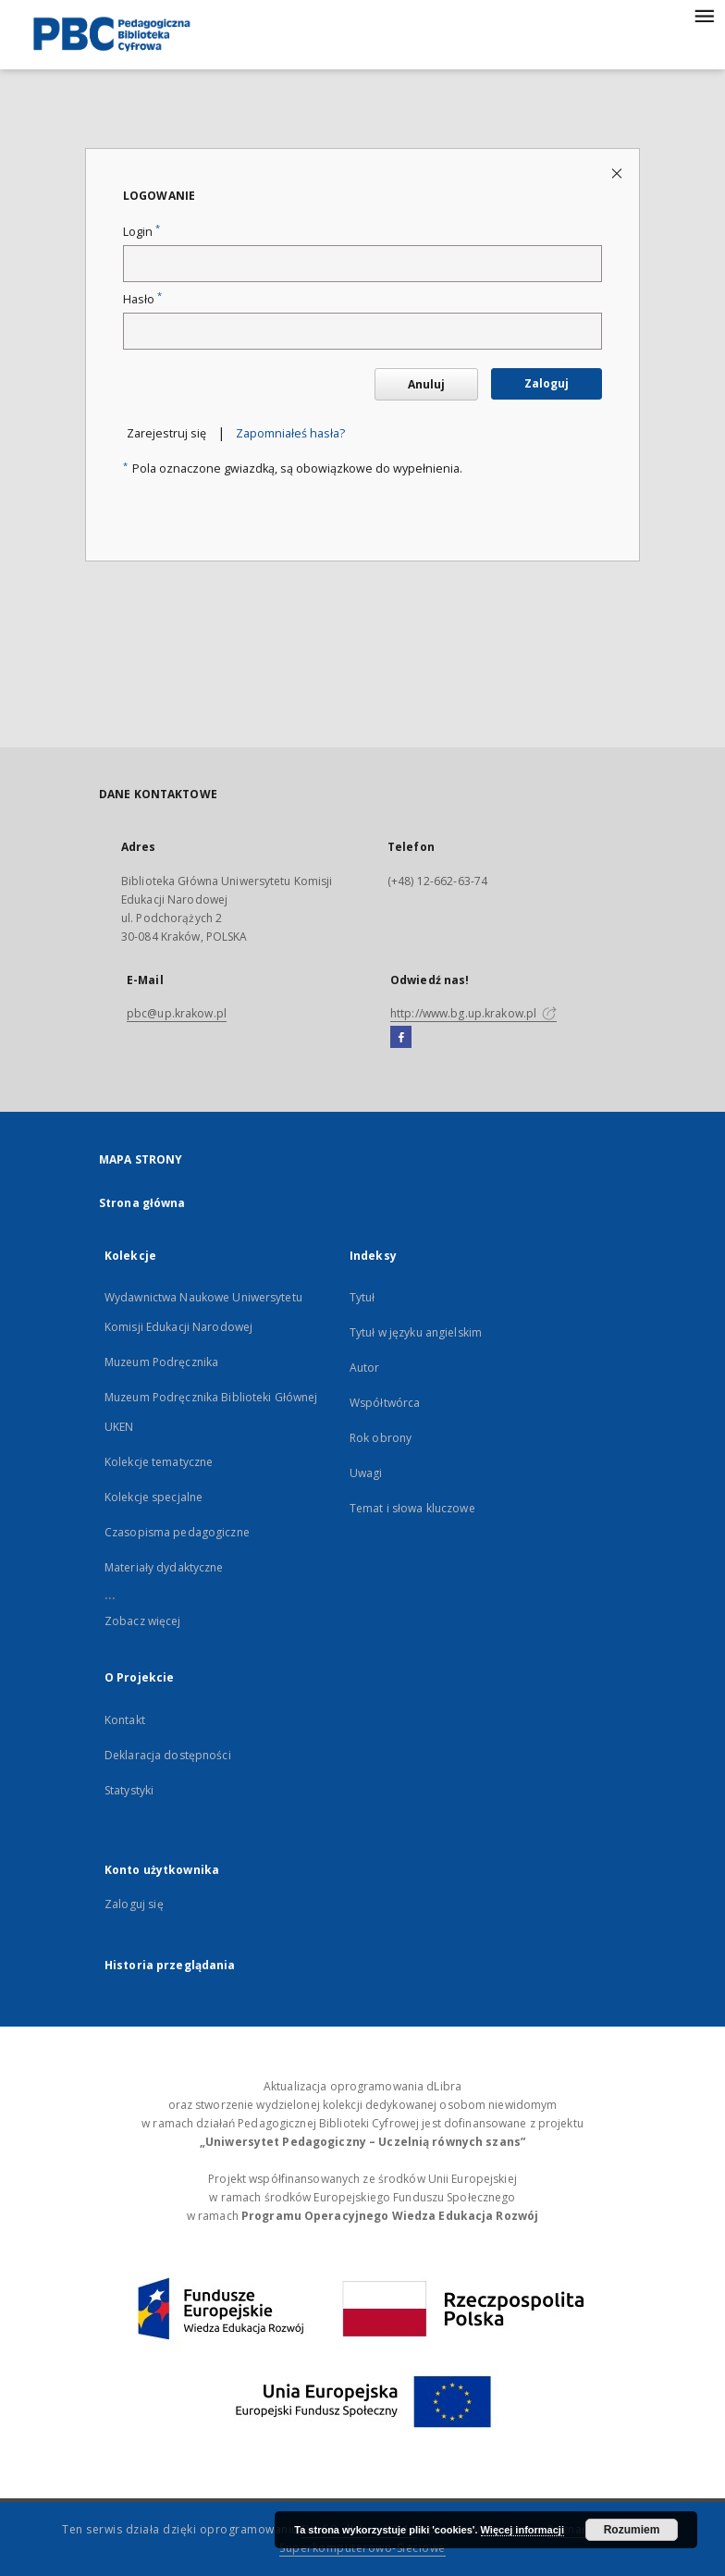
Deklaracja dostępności (167, 1755)
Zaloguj (546, 383)
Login (141, 232)
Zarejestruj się (166, 433)
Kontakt (124, 1720)
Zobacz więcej (142, 1621)
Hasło (142, 299)
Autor (365, 1367)
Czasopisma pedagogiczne (177, 1532)
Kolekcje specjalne (153, 1497)
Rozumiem (632, 2529)
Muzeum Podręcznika (161, 1362)
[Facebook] (401, 1037)
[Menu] (703, 15)
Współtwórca (385, 1403)
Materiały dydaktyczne (164, 1567)
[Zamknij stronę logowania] (618, 172)
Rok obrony (381, 1438)
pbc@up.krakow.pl (177, 1013)
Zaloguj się (134, 1904)
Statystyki (129, 1790)
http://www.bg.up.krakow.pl (473, 1013)
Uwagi (366, 1473)
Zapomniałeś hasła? (290, 433)
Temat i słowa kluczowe (412, 1508)
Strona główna (142, 1203)
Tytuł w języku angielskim (416, 1332)
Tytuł (362, 1297)
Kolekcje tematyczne (158, 1462)
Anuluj (426, 384)
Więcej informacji (522, 2529)
